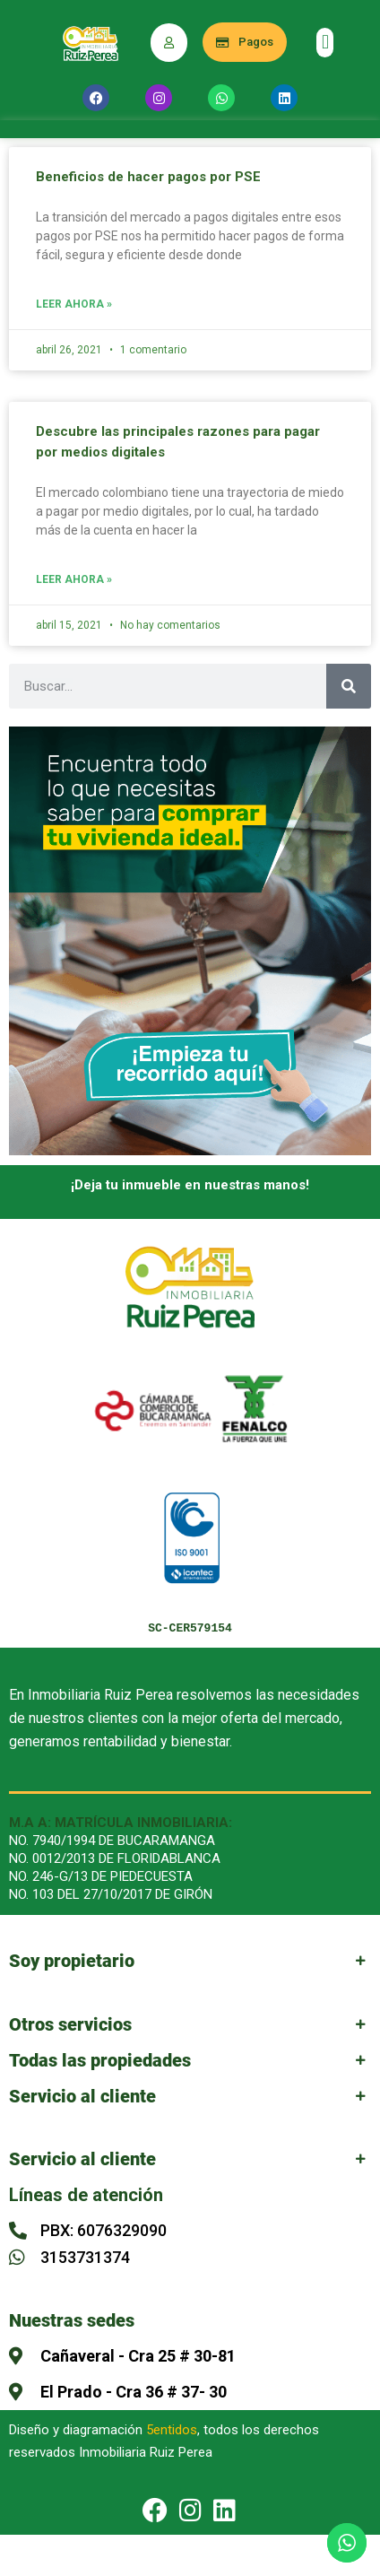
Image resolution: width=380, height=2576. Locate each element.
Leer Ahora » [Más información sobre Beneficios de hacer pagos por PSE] (74, 304)
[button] (324, 42)
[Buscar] (348, 686)
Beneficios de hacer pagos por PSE (148, 177)
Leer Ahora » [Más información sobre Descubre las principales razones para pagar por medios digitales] (74, 580)
